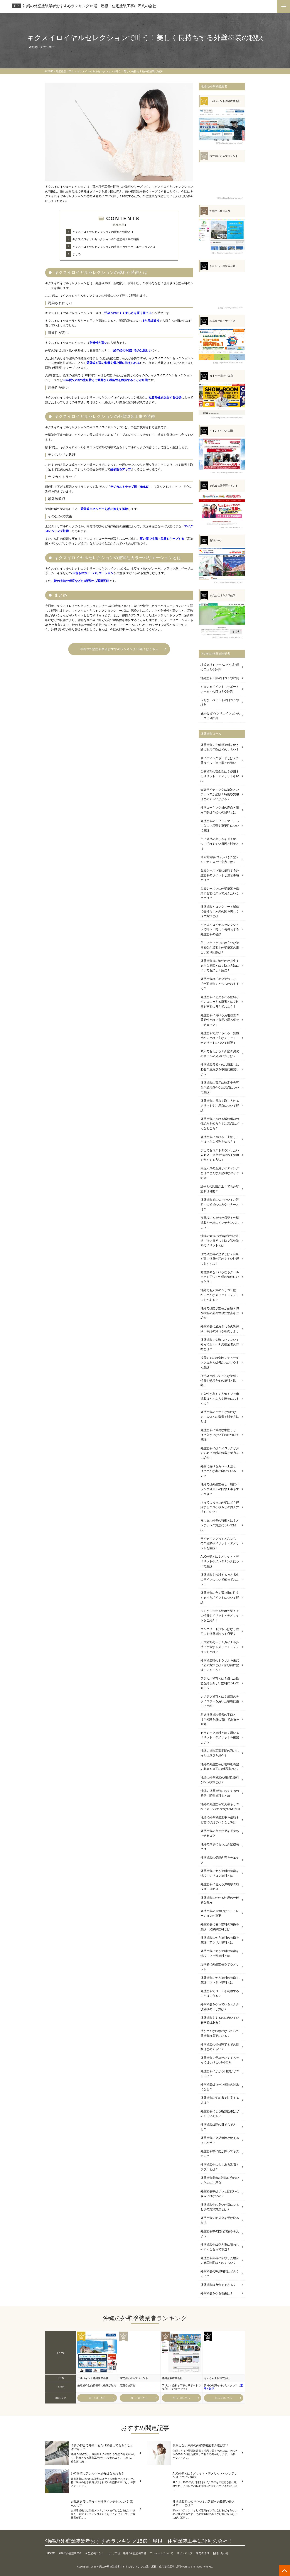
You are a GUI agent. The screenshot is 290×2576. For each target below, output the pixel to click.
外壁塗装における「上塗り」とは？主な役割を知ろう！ (219, 1139)
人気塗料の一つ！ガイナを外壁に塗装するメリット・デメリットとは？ (219, 1647)
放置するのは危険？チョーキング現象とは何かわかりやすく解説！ (219, 1362)
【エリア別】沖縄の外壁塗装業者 (126, 2553)
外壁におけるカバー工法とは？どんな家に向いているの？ (218, 1471)
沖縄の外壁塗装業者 (70, 2553)
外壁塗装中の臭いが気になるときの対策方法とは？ (219, 2207)
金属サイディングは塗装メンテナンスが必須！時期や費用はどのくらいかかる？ (219, 794)
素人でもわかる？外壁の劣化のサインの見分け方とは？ (219, 1054)
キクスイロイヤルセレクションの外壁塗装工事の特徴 (105, 239)
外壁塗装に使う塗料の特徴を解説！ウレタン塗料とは (219, 1980)
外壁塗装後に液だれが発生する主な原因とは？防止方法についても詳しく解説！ (219, 965)
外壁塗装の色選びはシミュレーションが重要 (219, 1913)
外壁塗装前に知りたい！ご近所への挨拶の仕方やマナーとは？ (219, 1204)
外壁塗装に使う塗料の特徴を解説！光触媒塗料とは (219, 1927)
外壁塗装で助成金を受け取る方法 (219, 2220)
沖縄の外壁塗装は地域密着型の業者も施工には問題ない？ (219, 1767)
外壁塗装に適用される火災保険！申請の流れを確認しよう (219, 1329)
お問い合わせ (220, 2553)
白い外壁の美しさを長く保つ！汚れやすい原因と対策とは (219, 843)
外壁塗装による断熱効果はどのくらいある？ (219, 2114)
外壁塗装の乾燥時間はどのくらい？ (219, 2274)
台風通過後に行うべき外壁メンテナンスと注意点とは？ (219, 859)
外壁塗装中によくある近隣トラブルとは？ (219, 2167)
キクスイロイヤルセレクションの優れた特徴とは (102, 231)
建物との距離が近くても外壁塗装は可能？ (219, 1189)
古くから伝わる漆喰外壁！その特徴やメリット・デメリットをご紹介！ (219, 1615)
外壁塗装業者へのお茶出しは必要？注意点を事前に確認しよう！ (219, 1069)
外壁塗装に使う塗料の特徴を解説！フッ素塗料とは (219, 1953)
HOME (51, 2553)
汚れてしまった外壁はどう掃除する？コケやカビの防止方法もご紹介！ (219, 1507)
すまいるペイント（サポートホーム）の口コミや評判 (219, 689)
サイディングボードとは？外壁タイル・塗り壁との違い (219, 761)
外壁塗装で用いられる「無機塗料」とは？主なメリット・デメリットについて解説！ (219, 1038)
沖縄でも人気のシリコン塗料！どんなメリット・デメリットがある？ (219, 1295)
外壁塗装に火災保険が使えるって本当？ (219, 2140)
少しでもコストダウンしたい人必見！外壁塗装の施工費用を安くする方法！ (219, 1155)
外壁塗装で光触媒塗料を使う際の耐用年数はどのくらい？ (219, 747)
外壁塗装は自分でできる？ (218, 2284)
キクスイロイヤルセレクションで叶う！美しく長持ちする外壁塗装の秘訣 (219, 929)
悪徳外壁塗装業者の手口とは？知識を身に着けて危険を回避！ (219, 1719)
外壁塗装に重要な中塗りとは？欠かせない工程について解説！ (219, 1435)
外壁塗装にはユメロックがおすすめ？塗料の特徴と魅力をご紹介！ (219, 1453)
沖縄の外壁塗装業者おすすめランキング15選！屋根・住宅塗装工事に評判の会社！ (139, 2541)
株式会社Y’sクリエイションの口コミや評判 (220, 716)
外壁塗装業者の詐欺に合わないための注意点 (219, 2180)
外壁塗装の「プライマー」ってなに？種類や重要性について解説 (219, 825)
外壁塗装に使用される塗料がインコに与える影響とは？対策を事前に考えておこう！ (219, 1001)
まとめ (76, 254)
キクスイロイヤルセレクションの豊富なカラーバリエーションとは (114, 246)
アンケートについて (161, 2553)
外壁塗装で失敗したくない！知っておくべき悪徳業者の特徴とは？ (219, 1344)
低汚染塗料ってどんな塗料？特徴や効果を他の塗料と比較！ (219, 1380)
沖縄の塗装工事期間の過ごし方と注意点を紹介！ (219, 1753)
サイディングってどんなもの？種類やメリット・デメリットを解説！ (219, 1543)
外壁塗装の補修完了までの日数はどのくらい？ (219, 2047)
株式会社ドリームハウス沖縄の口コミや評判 (219, 667)
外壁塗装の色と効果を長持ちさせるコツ (219, 1833)
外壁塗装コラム (94, 2553)
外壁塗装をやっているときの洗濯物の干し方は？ (219, 2007)
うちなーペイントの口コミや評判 (219, 702)
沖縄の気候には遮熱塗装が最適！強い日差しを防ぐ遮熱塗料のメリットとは (219, 1240)
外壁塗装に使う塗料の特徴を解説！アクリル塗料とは (219, 1940)
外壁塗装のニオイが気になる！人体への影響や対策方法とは (219, 1416)
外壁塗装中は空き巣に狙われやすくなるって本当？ (219, 2247)
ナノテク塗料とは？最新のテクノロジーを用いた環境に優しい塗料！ (219, 1701)
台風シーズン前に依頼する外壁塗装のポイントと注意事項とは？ (219, 875)
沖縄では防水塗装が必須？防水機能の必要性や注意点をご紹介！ (219, 1313)
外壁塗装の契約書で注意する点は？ (219, 2100)
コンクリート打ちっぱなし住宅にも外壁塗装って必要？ (219, 1631)
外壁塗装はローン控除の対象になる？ (219, 2087)
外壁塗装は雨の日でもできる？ (218, 2127)
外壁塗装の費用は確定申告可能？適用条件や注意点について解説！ (219, 1087)
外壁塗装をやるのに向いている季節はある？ (219, 2020)
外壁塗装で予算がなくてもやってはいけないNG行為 (219, 2060)
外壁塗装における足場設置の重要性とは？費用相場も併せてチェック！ (219, 1020)
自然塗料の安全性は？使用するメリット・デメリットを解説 (219, 776)
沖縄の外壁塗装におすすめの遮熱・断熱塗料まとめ (219, 1793)
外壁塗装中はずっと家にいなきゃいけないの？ (219, 2194)
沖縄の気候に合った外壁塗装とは (219, 1847)
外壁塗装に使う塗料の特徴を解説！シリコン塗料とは (219, 1873)
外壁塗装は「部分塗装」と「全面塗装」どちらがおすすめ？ (219, 983)
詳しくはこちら (102, 2398)
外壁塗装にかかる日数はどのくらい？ (219, 2074)
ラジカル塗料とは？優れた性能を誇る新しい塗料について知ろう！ (219, 1683)
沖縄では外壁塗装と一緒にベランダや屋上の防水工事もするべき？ (219, 1489)
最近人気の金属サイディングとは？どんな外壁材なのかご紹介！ (219, 1173)
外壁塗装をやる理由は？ (216, 2293)
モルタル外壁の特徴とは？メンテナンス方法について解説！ (219, 1525)
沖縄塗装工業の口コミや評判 (219, 678)
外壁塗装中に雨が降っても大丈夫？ (219, 2154)
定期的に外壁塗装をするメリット (219, 1967)
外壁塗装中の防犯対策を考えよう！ (219, 2234)
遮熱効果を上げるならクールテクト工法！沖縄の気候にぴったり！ (219, 1277)
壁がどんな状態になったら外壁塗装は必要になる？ (219, 2033)
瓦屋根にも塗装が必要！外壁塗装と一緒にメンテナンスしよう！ (219, 1222)
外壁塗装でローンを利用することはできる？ (219, 1993)
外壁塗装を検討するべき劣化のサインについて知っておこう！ (219, 1579)
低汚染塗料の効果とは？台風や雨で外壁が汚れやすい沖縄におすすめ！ (219, 1258)
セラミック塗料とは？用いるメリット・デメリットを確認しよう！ (219, 1737)
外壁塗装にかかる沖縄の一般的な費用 (219, 1900)
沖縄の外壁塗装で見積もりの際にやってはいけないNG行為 (220, 1807)
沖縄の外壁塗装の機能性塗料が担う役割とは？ (219, 1780)
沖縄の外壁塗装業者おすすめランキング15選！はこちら (123, 649)
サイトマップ (184, 2553)
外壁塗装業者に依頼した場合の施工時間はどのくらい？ (219, 2260)
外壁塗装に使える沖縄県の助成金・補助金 (219, 1887)
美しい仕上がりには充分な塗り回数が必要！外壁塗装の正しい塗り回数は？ (219, 947)
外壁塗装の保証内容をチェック (219, 1860)
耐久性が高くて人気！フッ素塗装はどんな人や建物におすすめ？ (219, 1398)
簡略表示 (119, 224)
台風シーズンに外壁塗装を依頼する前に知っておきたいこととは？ (219, 893)
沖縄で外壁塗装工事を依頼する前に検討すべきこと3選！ (219, 1820)
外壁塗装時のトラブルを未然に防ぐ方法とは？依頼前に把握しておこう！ (219, 1665)
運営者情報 (202, 2553)
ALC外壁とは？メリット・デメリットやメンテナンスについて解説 (219, 1561)
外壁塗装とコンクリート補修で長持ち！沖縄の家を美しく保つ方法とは (219, 911)
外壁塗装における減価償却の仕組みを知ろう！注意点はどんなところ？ (219, 1123)
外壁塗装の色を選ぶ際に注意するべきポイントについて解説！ (219, 1597)
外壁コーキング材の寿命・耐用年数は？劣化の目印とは (219, 810)
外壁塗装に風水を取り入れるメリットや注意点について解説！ (219, 1105)
